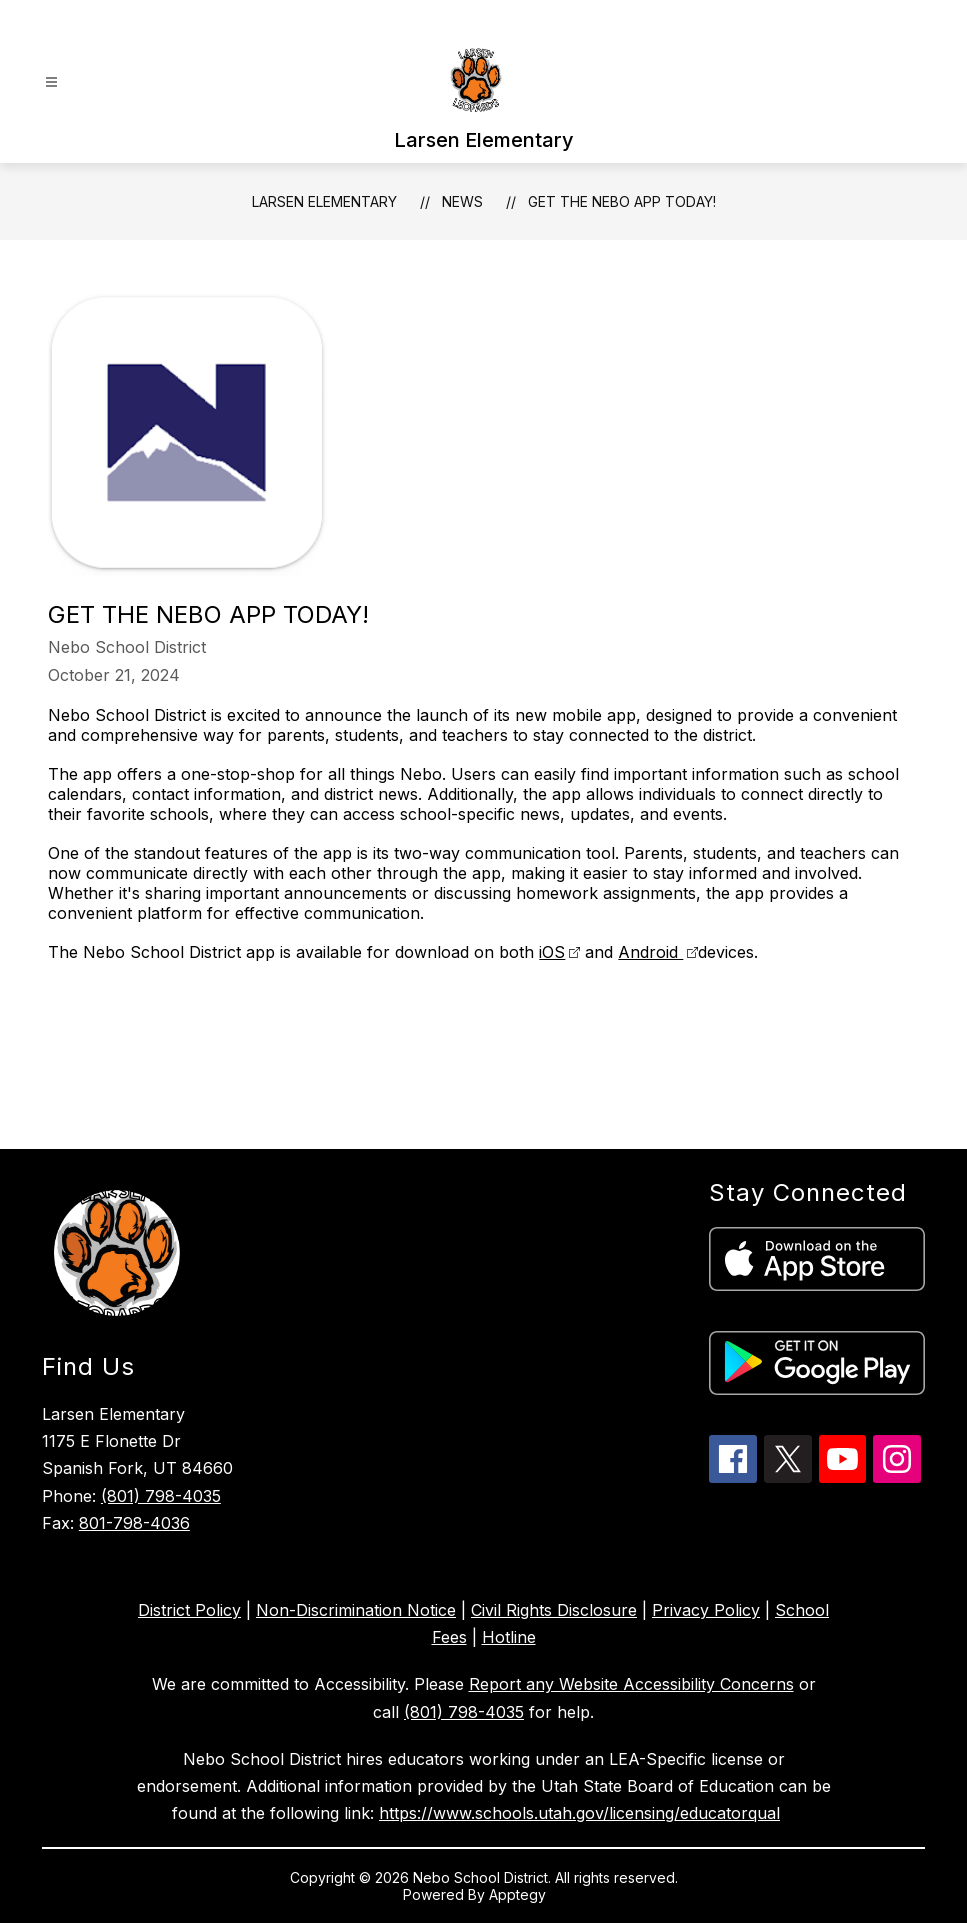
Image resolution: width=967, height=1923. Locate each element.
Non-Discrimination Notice (356, 1610)
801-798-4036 (134, 1523)
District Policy (189, 1610)
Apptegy (519, 1894)
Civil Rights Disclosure (554, 1610)
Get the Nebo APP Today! (622, 201)
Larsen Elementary (324, 201)
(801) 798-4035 (161, 1496)
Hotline (509, 1637)
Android (650, 952)
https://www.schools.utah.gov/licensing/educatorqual (579, 1813)
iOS (552, 952)
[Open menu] (51, 82)
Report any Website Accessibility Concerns (631, 1684)
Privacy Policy (706, 1610)
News (462, 201)
